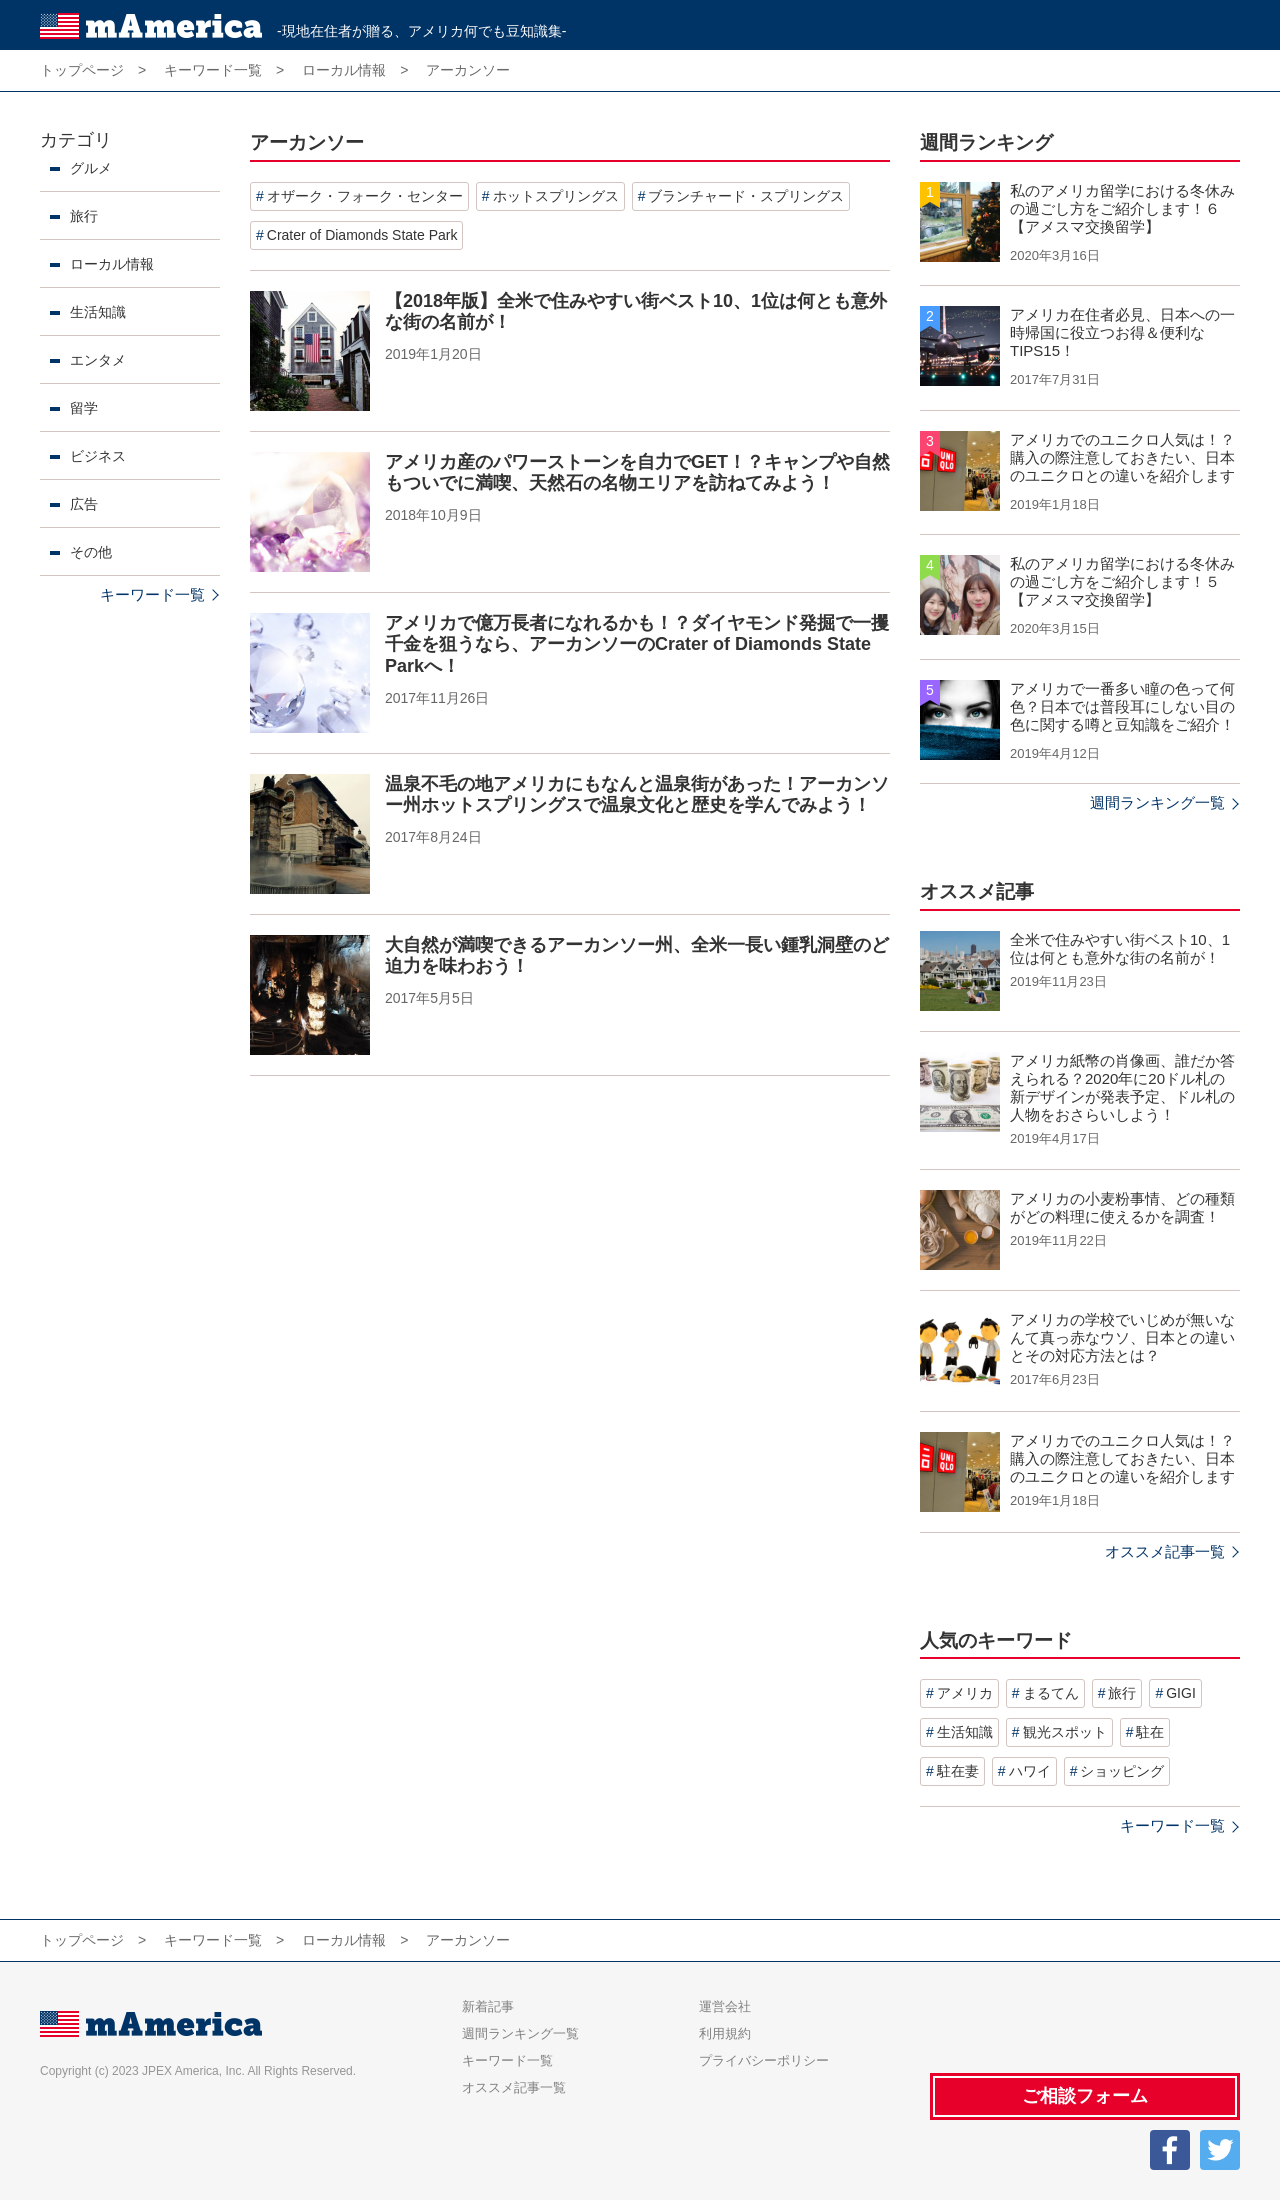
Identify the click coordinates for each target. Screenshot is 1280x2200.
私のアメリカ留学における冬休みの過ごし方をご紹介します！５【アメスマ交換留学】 (1122, 581)
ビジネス (98, 456)
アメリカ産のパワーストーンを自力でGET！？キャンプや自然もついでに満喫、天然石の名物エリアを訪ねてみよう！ (637, 473)
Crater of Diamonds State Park (362, 235)
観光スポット (1065, 1732)
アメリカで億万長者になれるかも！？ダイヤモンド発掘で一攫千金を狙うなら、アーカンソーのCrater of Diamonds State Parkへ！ (637, 644)
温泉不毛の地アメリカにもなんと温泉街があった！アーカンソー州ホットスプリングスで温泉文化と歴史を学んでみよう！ (637, 795)
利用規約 (725, 2033)
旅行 (84, 216)
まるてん (1051, 1693)
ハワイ (1030, 1771)
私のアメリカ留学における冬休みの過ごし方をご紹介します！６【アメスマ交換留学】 (1122, 208)
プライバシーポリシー (764, 2060)
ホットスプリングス (556, 196)
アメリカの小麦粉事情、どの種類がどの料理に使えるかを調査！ (1122, 1207)
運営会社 (725, 2006)
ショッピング (1122, 1771)
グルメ (91, 168)
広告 (84, 504)
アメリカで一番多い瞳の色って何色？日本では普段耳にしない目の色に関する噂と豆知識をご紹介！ (1122, 706)
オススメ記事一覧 (1165, 1551)
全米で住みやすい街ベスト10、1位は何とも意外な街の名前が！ (1120, 948)
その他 (91, 552)
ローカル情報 (112, 264)
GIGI (1181, 1693)
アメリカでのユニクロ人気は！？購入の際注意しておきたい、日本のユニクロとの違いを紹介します (1122, 457)
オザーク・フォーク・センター (365, 196)
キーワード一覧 (152, 594)
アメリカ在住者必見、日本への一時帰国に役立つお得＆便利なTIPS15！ (1122, 332)
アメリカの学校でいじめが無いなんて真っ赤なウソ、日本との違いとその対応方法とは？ (1122, 1337)
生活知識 (98, 312)
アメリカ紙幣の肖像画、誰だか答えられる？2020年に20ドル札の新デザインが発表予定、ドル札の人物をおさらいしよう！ (1122, 1087)
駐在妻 (958, 1771)
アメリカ (965, 1693)
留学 (84, 408)
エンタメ (98, 360)
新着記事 (488, 2006)
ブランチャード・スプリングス (746, 196)
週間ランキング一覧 (1157, 802)
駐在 (1150, 1732)
